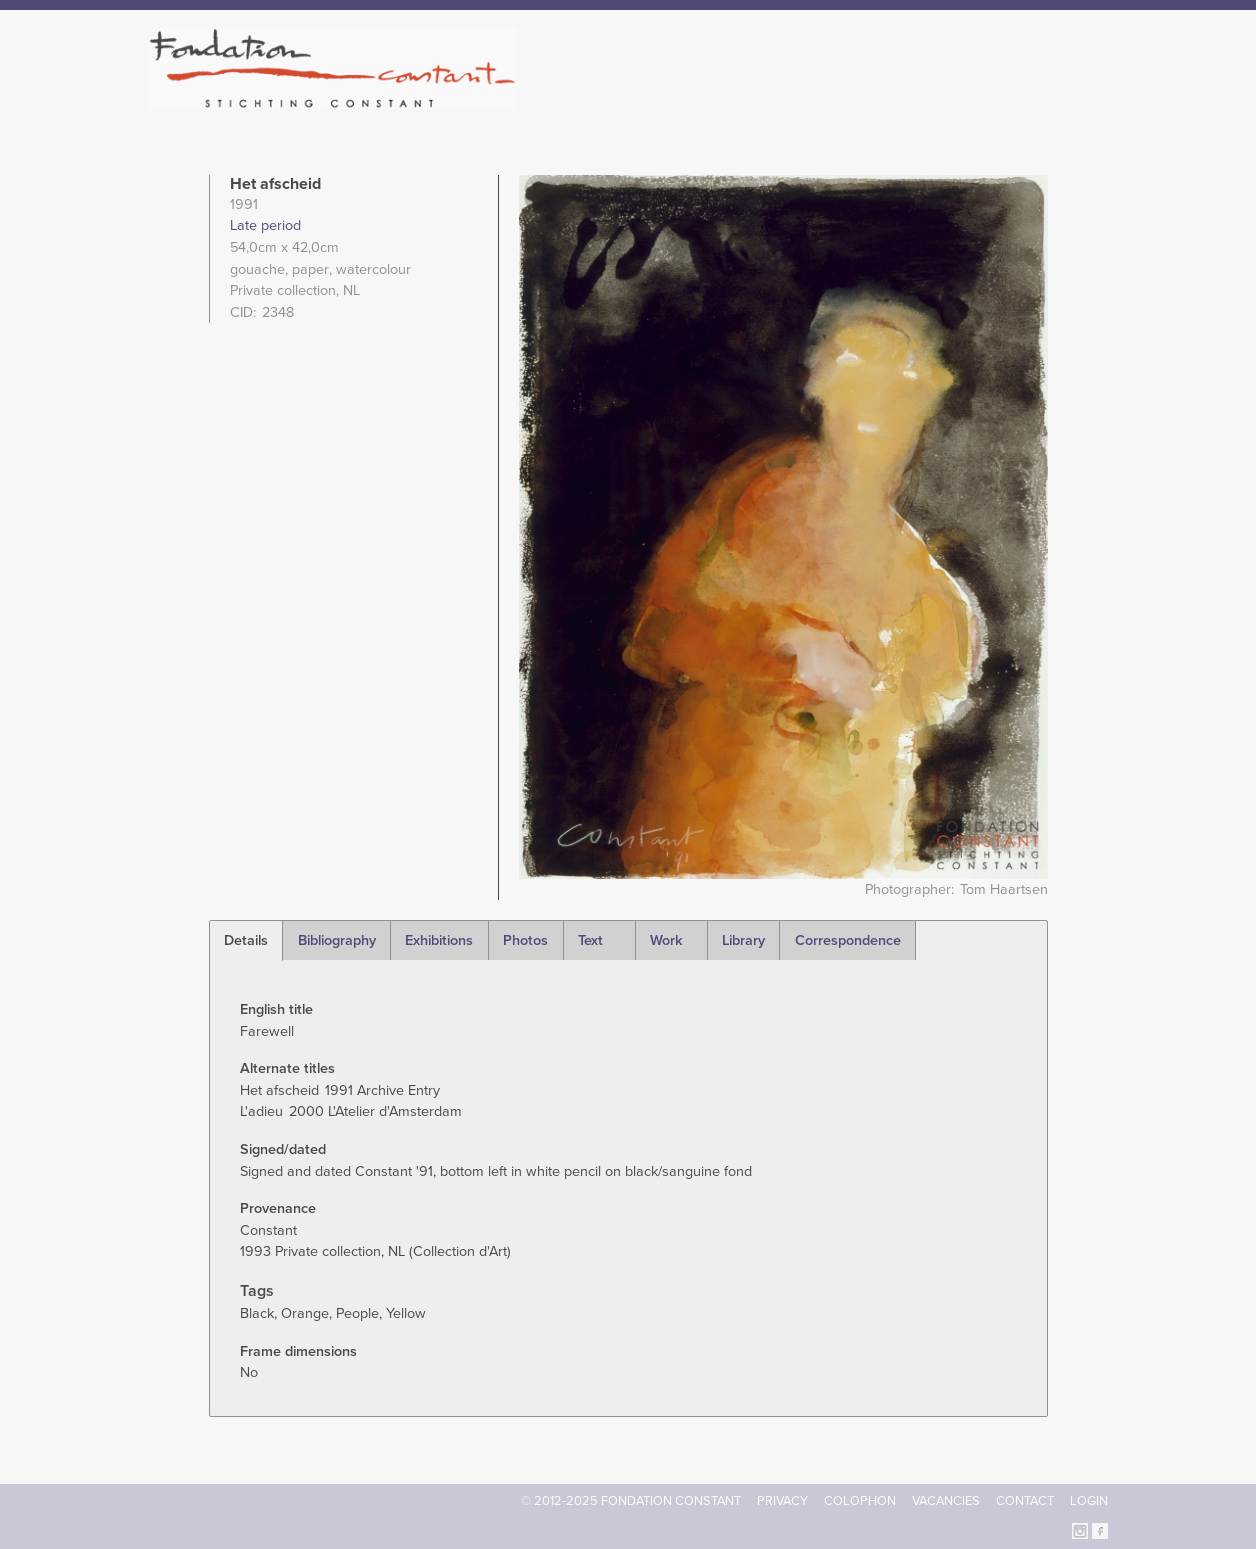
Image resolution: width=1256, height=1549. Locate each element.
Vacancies (946, 1501)
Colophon (860, 1501)
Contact (1025, 1501)
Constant (801, 100)
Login (1089, 1501)
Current (1039, 100)
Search (1097, 98)
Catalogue (887, 100)
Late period (265, 225)
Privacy (782, 1501)
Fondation (715, 100)
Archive (967, 100)
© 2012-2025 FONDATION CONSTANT (631, 1501)
